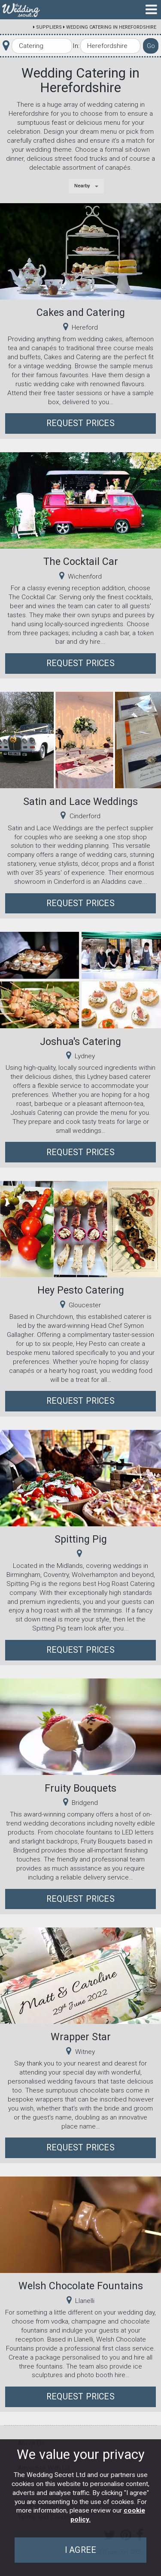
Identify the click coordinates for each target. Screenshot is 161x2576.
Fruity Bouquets (80, 1788)
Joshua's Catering (80, 1042)
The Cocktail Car (80, 561)
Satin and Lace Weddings (80, 802)
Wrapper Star (81, 2037)
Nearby (82, 186)
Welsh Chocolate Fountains (80, 2286)
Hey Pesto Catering (80, 1290)
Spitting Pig (81, 1539)
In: (76, 46)
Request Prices (80, 423)
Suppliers (49, 27)
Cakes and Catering (80, 312)
